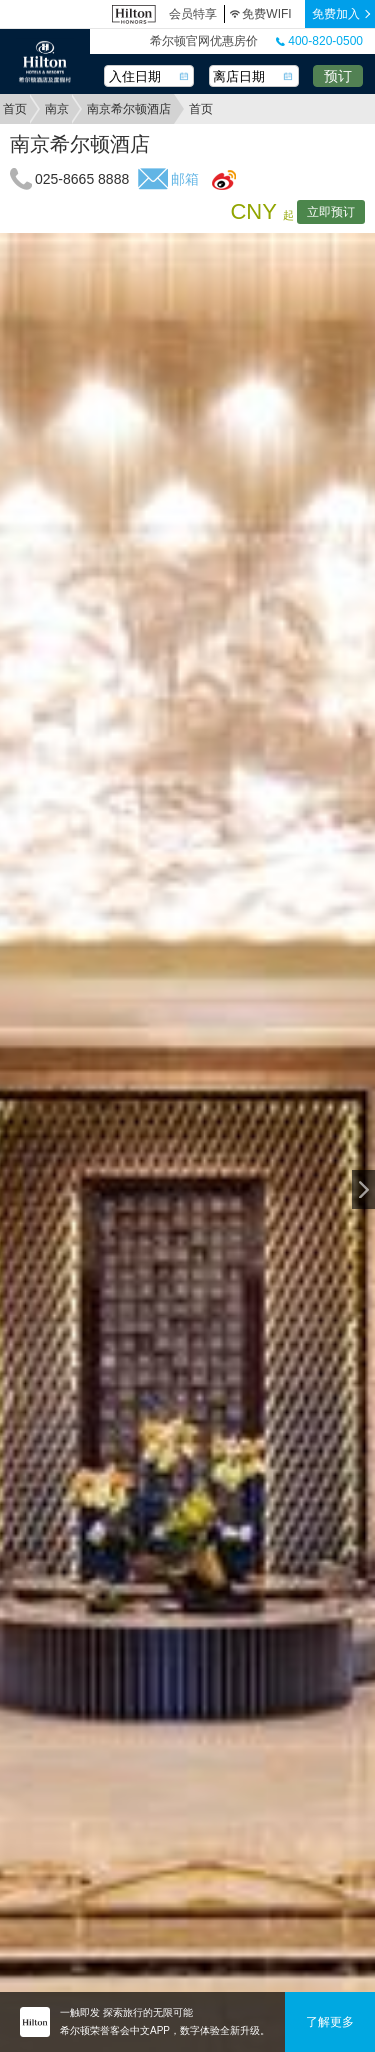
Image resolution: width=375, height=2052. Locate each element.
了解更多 (330, 2022)
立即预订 (331, 212)
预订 (338, 76)
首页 (15, 109)
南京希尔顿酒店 (129, 109)
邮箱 (185, 179)
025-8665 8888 (82, 179)
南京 (57, 109)
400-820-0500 (319, 41)
